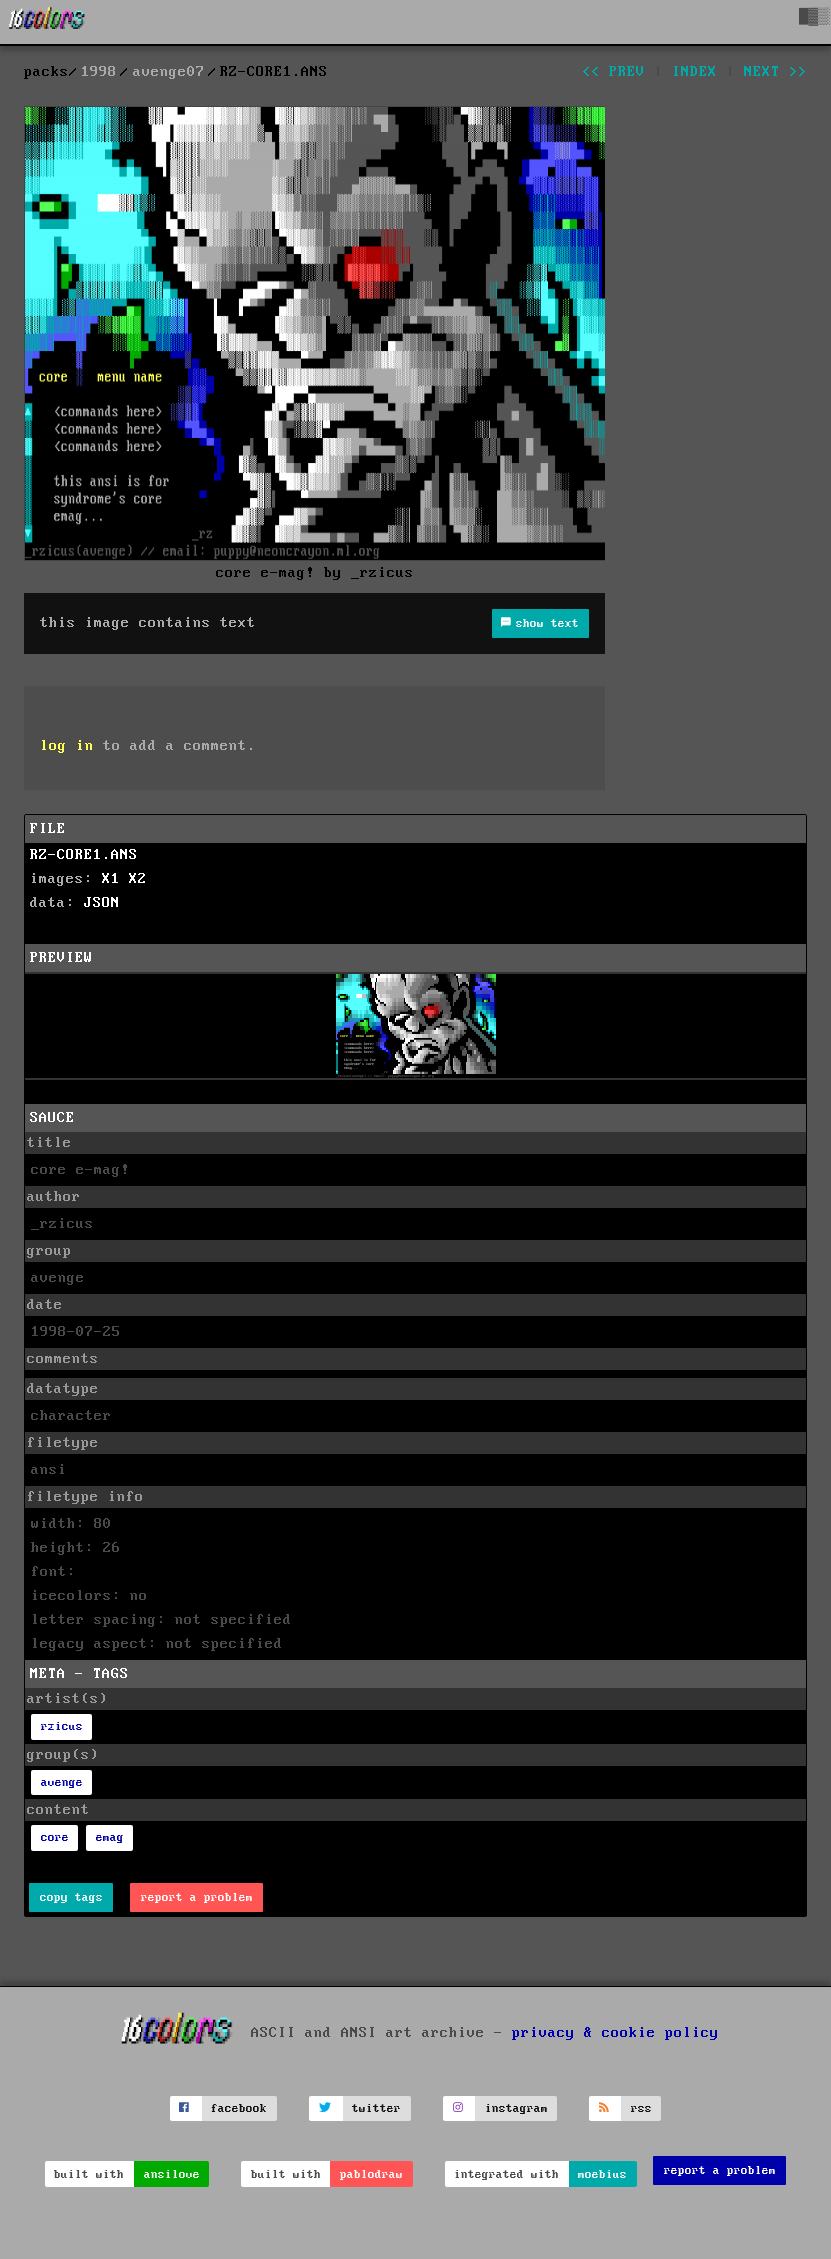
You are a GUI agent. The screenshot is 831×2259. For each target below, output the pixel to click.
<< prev (613, 72)
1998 (99, 72)
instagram (516, 2108)
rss (641, 2108)
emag (110, 1837)
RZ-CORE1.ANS (84, 855)
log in (67, 746)
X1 (111, 879)
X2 (138, 879)
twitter (376, 2108)
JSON (102, 903)
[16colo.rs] (47, 22)
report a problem (197, 1897)
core (55, 1837)
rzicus (62, 1726)
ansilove (172, 2174)
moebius (602, 2174)
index (694, 72)
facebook (239, 2108)
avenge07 (169, 72)
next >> (775, 72)
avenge (62, 1782)
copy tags (71, 1897)
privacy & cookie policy (615, 2032)
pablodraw (371, 2174)
